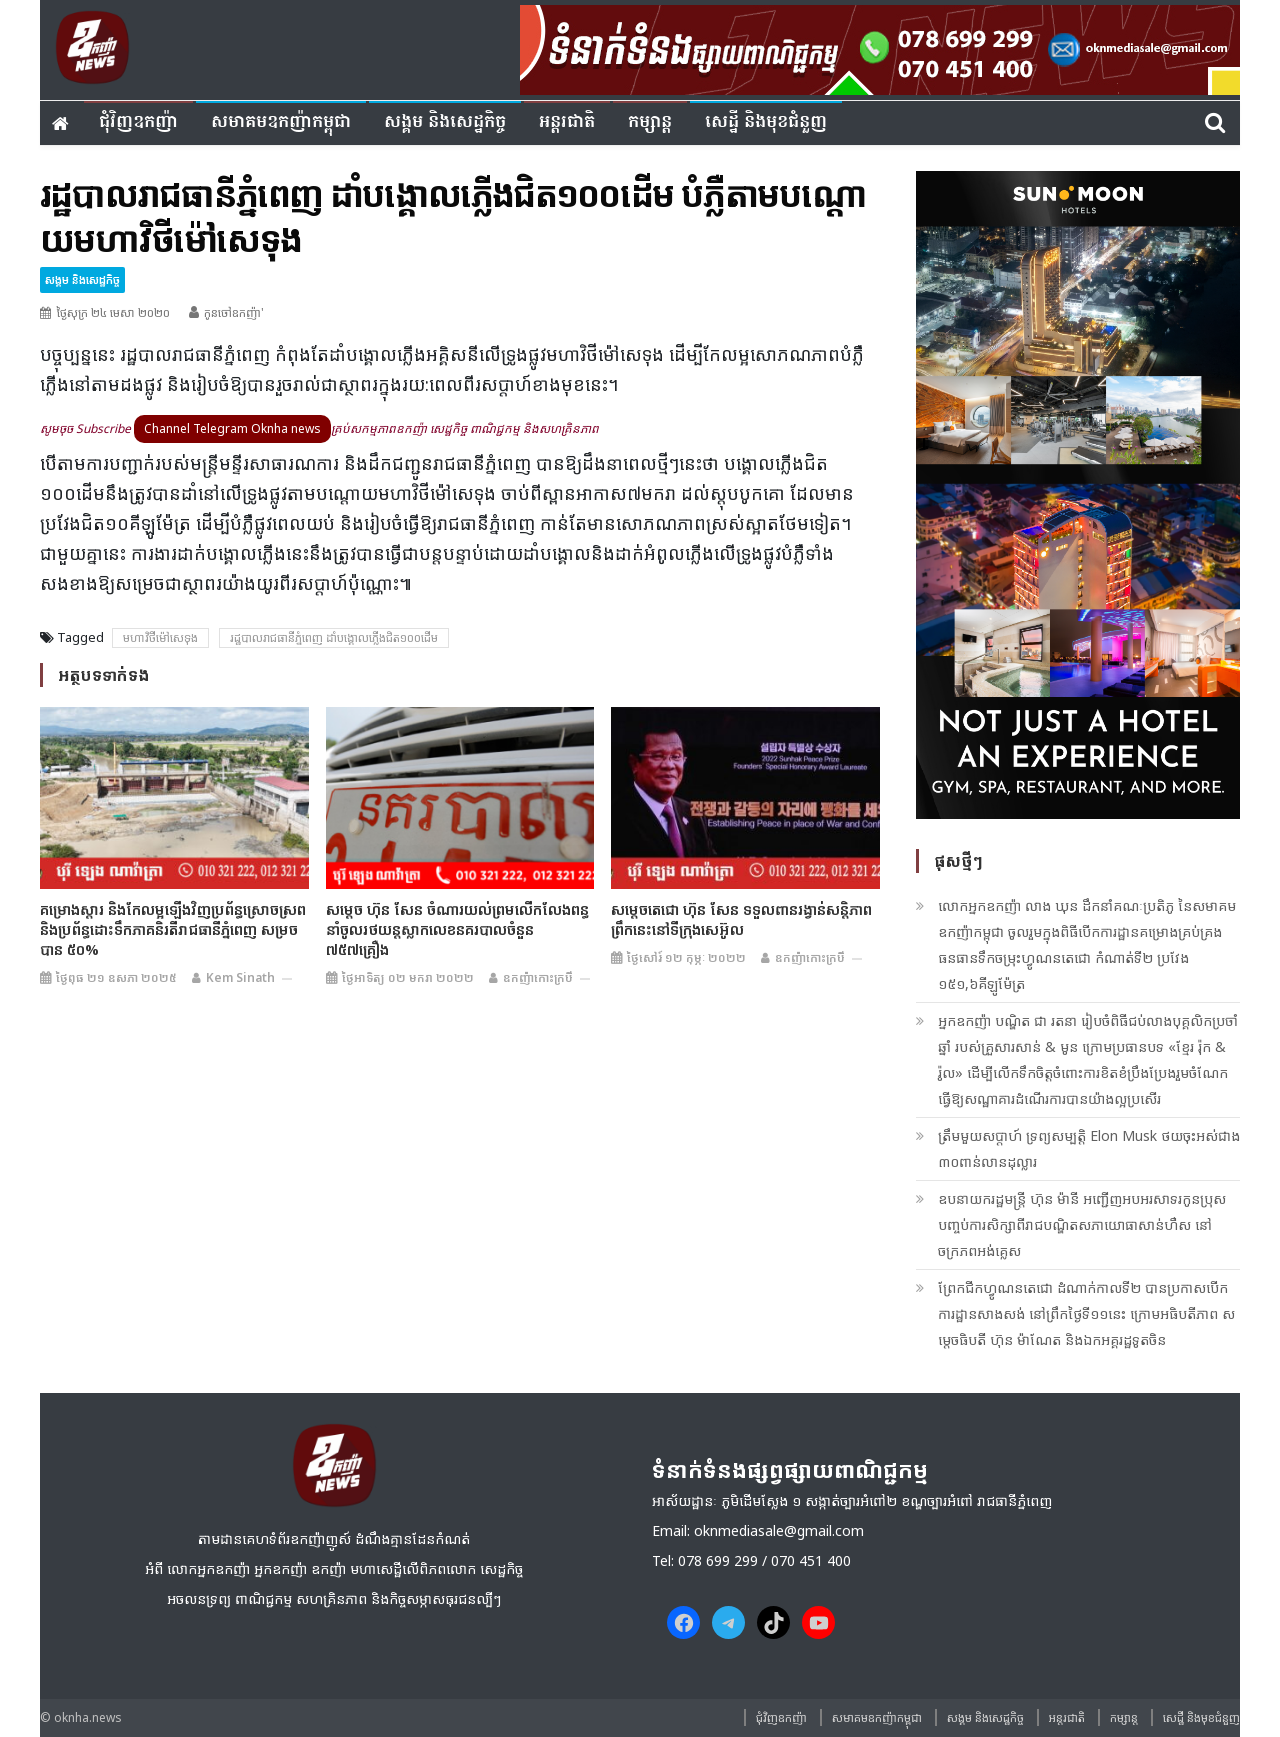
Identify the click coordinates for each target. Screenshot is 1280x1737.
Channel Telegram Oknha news (232, 428)
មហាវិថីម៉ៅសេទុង (160, 637)
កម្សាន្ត (650, 122)
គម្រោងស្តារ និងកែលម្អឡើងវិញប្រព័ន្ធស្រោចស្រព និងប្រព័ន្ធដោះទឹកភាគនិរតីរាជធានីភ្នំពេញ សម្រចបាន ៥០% (173, 929)
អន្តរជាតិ (567, 122)
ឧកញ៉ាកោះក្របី (538, 977)
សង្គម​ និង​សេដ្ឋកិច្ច (445, 122)
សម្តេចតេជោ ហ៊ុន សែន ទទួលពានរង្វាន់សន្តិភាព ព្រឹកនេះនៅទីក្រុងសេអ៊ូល (741, 919)
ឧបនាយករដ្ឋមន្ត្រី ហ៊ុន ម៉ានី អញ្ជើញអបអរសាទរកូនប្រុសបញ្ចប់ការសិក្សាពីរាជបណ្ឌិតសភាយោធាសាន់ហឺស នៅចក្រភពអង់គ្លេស (1082, 1224)
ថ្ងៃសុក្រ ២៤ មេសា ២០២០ (113, 312)
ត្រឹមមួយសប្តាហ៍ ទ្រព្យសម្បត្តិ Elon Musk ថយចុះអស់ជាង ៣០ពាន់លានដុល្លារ (1089, 1148)
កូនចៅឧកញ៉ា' (234, 312)
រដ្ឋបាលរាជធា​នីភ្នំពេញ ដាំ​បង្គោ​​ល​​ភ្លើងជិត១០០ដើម (334, 637)
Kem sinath (240, 977)
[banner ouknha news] (880, 47)
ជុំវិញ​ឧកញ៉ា (138, 122)
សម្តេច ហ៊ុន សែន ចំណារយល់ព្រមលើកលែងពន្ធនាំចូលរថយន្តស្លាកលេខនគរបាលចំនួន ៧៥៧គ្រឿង (457, 929)
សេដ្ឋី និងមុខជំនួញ (766, 122)
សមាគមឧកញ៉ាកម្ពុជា (281, 122)
